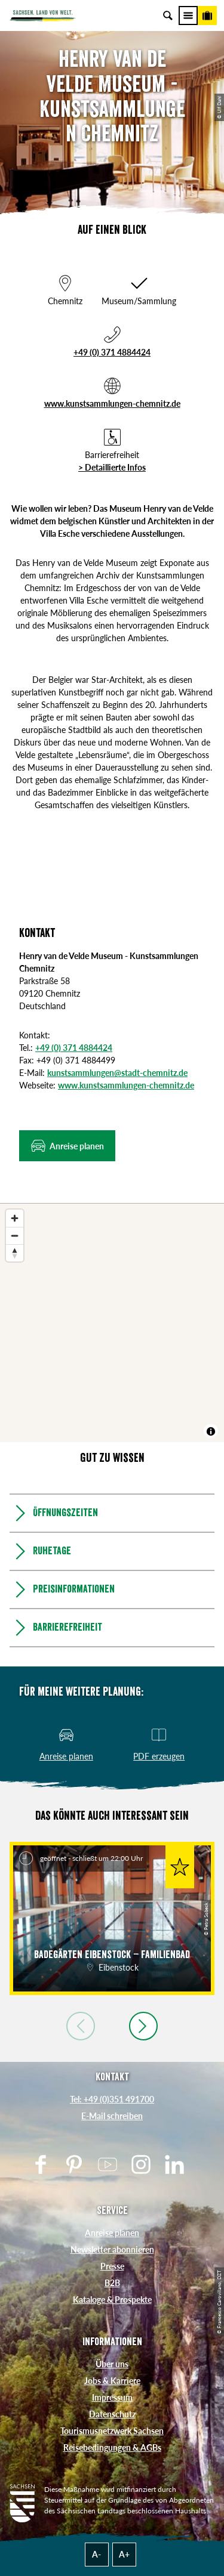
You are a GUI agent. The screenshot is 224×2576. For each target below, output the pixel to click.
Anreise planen (112, 2233)
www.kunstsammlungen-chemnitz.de (112, 403)
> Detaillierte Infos (112, 467)
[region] (112, 1323)
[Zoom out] (14, 1235)
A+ (124, 2554)
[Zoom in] (14, 1218)
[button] (67, 1145)
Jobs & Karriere (112, 2381)
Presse (112, 2266)
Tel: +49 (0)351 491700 (112, 2099)
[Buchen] (207, 15)
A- (96, 2554)
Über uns (112, 2364)
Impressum (112, 2397)
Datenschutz (112, 2414)
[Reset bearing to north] (14, 1252)
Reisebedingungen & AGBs (112, 2447)
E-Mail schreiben (112, 2116)
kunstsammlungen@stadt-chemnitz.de (117, 1073)
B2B (112, 2283)
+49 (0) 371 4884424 (112, 352)
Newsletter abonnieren (112, 2249)
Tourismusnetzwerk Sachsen (112, 2431)
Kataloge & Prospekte (112, 2299)
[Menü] (188, 15)
